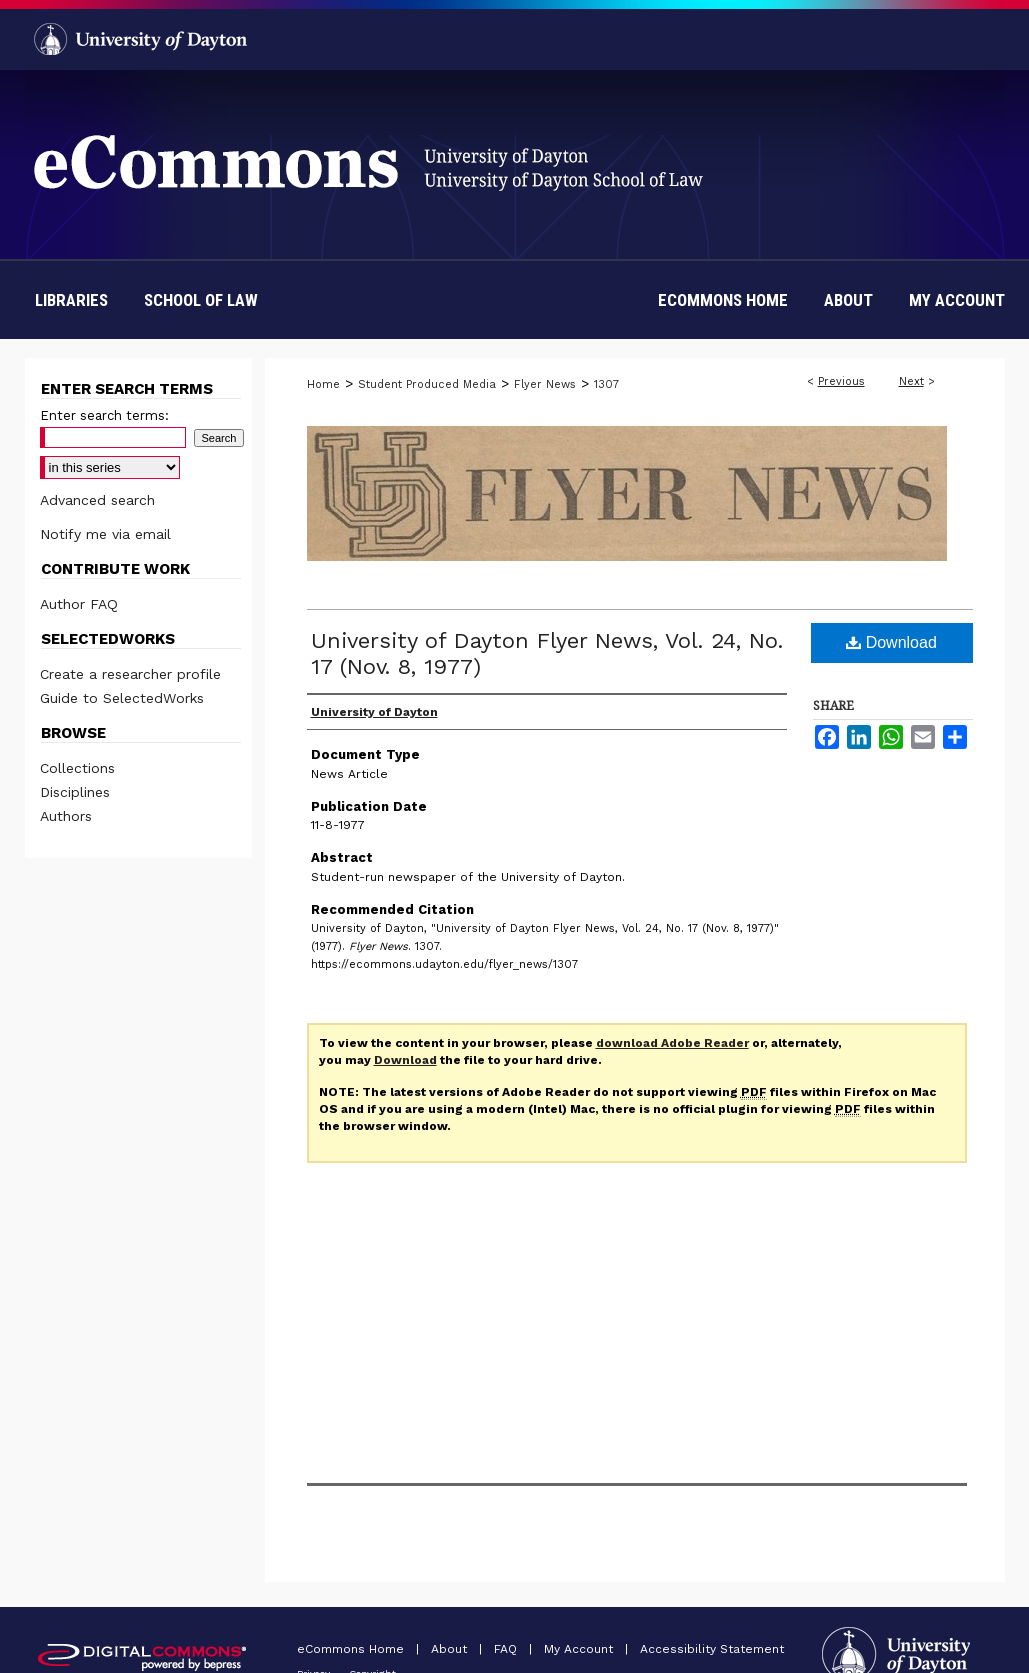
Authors (66, 816)
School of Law (201, 300)
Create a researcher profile (130, 674)
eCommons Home (352, 1649)
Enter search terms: (104, 415)
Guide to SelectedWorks (122, 698)
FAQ (507, 1649)
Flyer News (545, 384)
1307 (606, 384)
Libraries (71, 300)
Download (891, 642)
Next (911, 381)
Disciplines (75, 792)
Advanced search (97, 500)
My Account (580, 1649)
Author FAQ (79, 604)
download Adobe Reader (672, 1043)
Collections (77, 768)
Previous (841, 381)
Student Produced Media (427, 384)
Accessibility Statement (712, 1649)
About (451, 1649)
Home (323, 384)
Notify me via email (105, 534)
